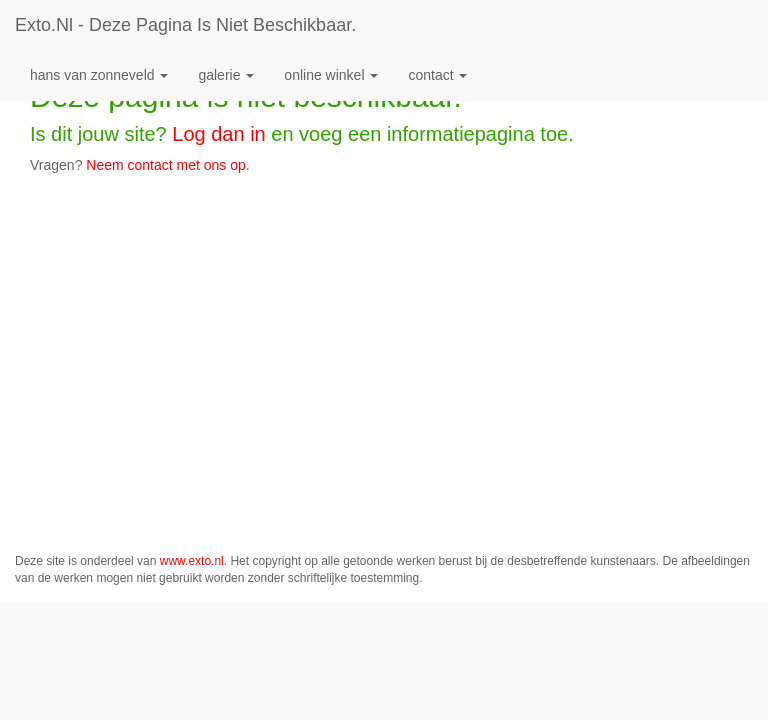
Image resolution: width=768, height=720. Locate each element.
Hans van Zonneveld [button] (99, 75)
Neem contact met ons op (166, 165)
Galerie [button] (226, 75)
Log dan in (218, 134)
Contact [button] (437, 75)
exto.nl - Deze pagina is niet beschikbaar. (185, 25)
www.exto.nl (192, 561)
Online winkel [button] (331, 75)
